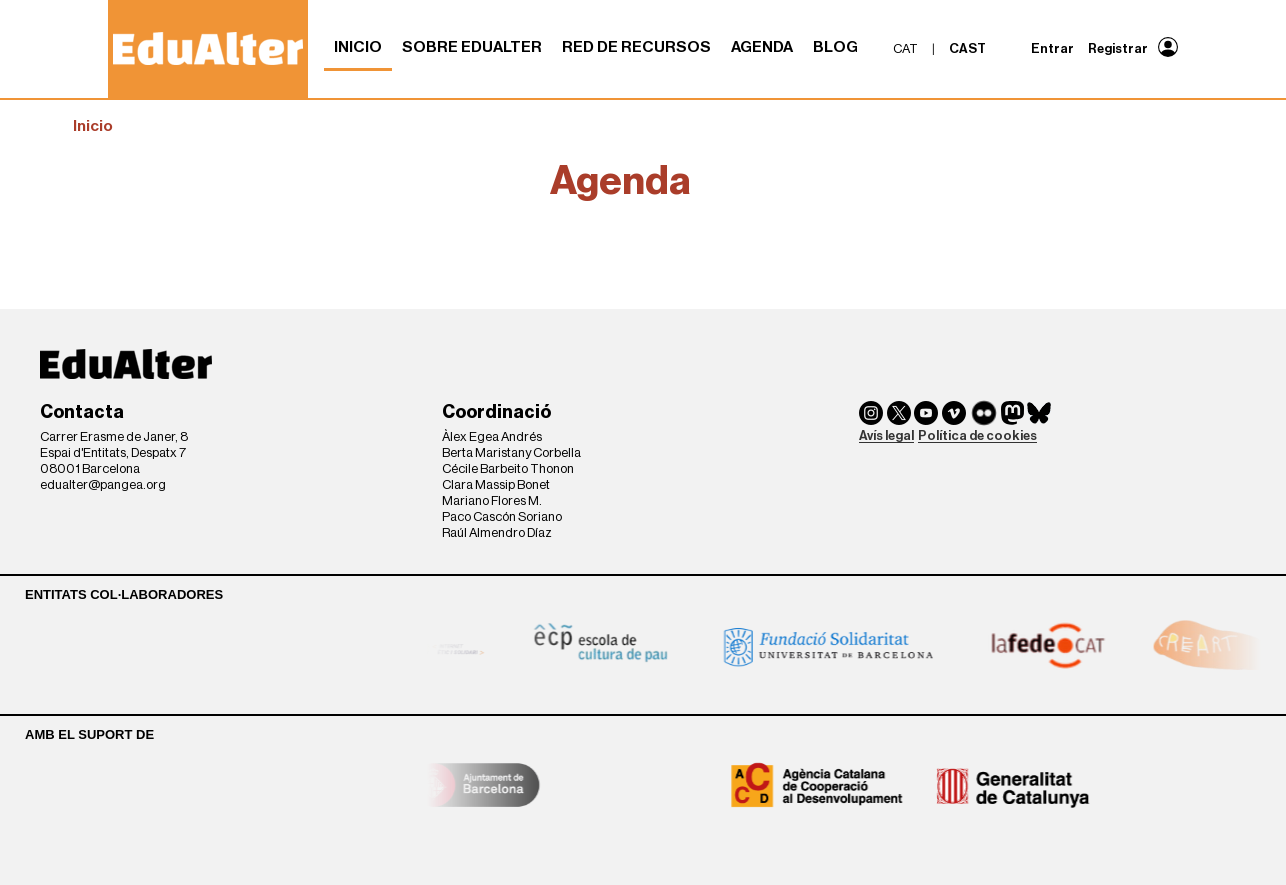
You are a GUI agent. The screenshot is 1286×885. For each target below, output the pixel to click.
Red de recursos (636, 47)
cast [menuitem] (967, 48)
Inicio (358, 47)
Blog (835, 47)
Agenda (762, 47)
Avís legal (886, 435)
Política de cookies (977, 435)
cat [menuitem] (905, 48)
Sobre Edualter (472, 47)
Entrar (1052, 48)
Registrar (1118, 48)
